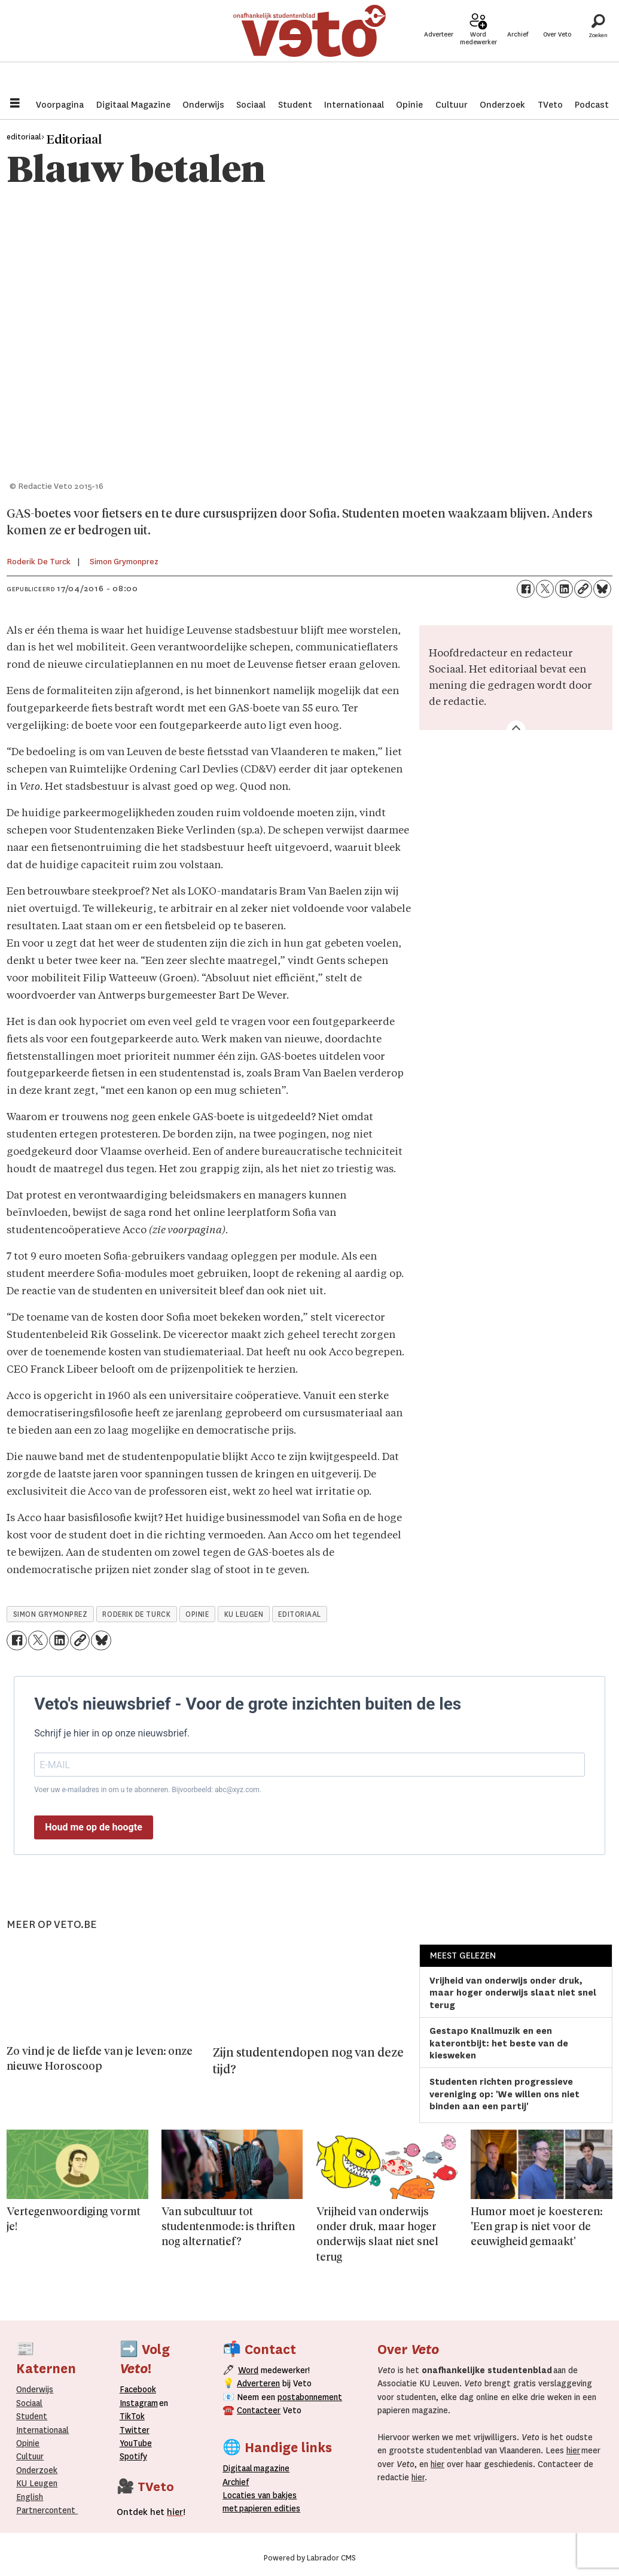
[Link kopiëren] (583, 589)
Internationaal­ (42, 2430)
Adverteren (258, 2383)
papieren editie (267, 2508)
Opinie (409, 105)
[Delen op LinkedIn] (564, 589)
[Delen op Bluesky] (602, 589)
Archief (517, 49)
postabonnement (310, 2397)
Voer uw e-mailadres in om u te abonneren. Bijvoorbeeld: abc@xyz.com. (147, 1790)
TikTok (132, 2416)
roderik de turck (136, 1614)
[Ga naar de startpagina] (309, 44)
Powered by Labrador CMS (310, 2558)
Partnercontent (45, 2510)
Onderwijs (203, 105)
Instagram (139, 2403)
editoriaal (299, 1614)
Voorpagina (60, 105)
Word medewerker (478, 52)
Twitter (135, 2430)
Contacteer (258, 2410)
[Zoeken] (598, 45)
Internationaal (354, 105)
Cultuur (451, 105)
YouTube (136, 2443)
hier (573, 2450)
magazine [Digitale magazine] (258, 2468)
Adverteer (438, 49)
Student (295, 105)
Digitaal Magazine (133, 105)
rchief (235, 2482)
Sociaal (251, 105)
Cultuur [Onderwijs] (30, 2456)
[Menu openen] (15, 104)
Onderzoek (502, 105)
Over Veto (557, 49)
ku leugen (244, 1614)
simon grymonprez (50, 1614)
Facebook (138, 2389)
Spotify (133, 2456)
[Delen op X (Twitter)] (545, 589)
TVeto (550, 105)
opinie (197, 1614)
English (29, 2497)
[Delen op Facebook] (526, 589)
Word (248, 2370)
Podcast (592, 105)
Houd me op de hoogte (93, 1827)
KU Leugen (36, 2483)
